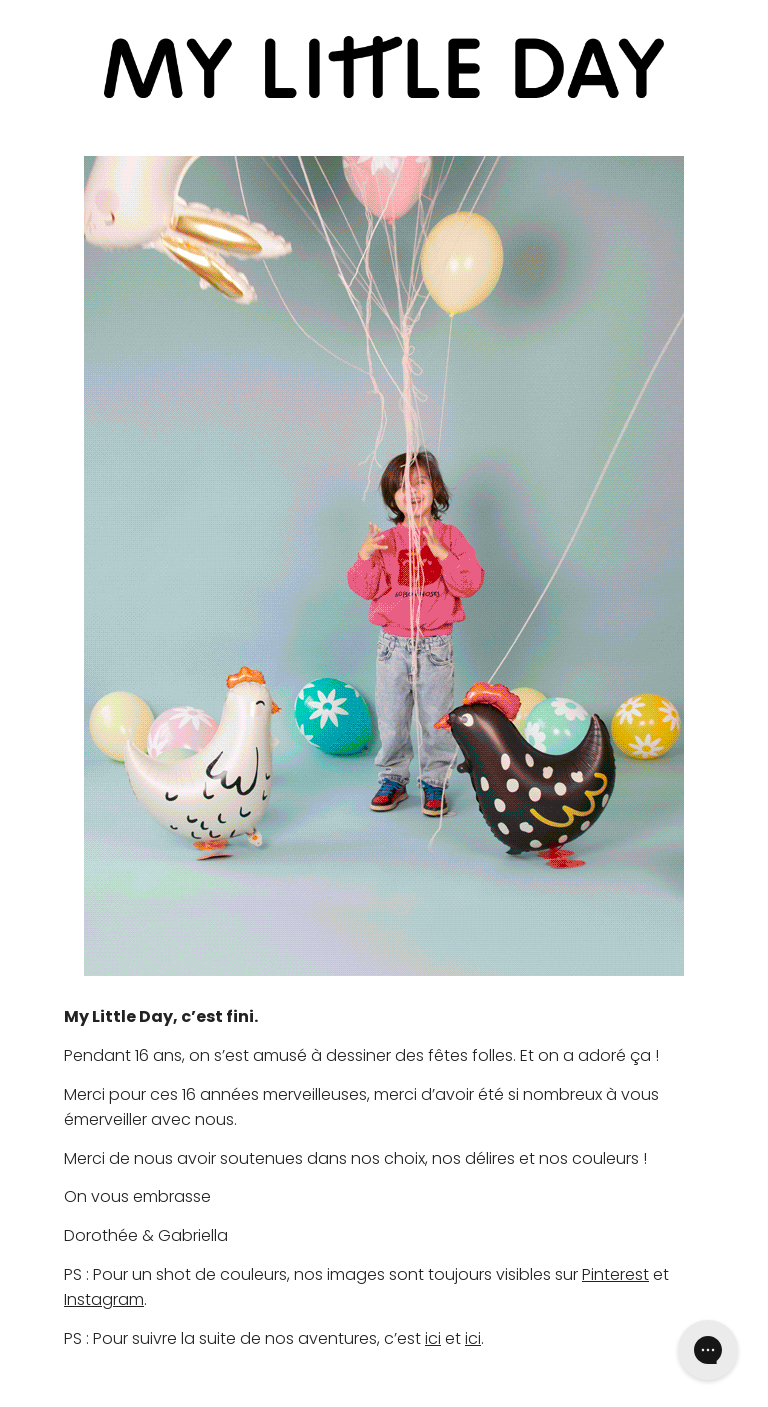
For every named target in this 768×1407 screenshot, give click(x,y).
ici (433, 1338)
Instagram (104, 1299)
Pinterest (615, 1274)
